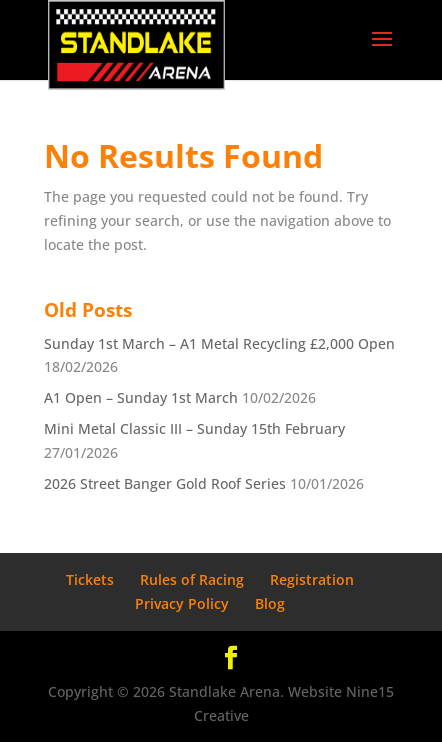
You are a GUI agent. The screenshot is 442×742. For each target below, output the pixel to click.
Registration (312, 579)
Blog (270, 603)
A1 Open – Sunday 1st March (141, 397)
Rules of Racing (192, 579)
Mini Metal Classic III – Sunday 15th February (194, 428)
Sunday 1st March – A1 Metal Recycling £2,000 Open (219, 343)
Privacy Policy (182, 603)
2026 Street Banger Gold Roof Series (165, 483)
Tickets (90, 579)
